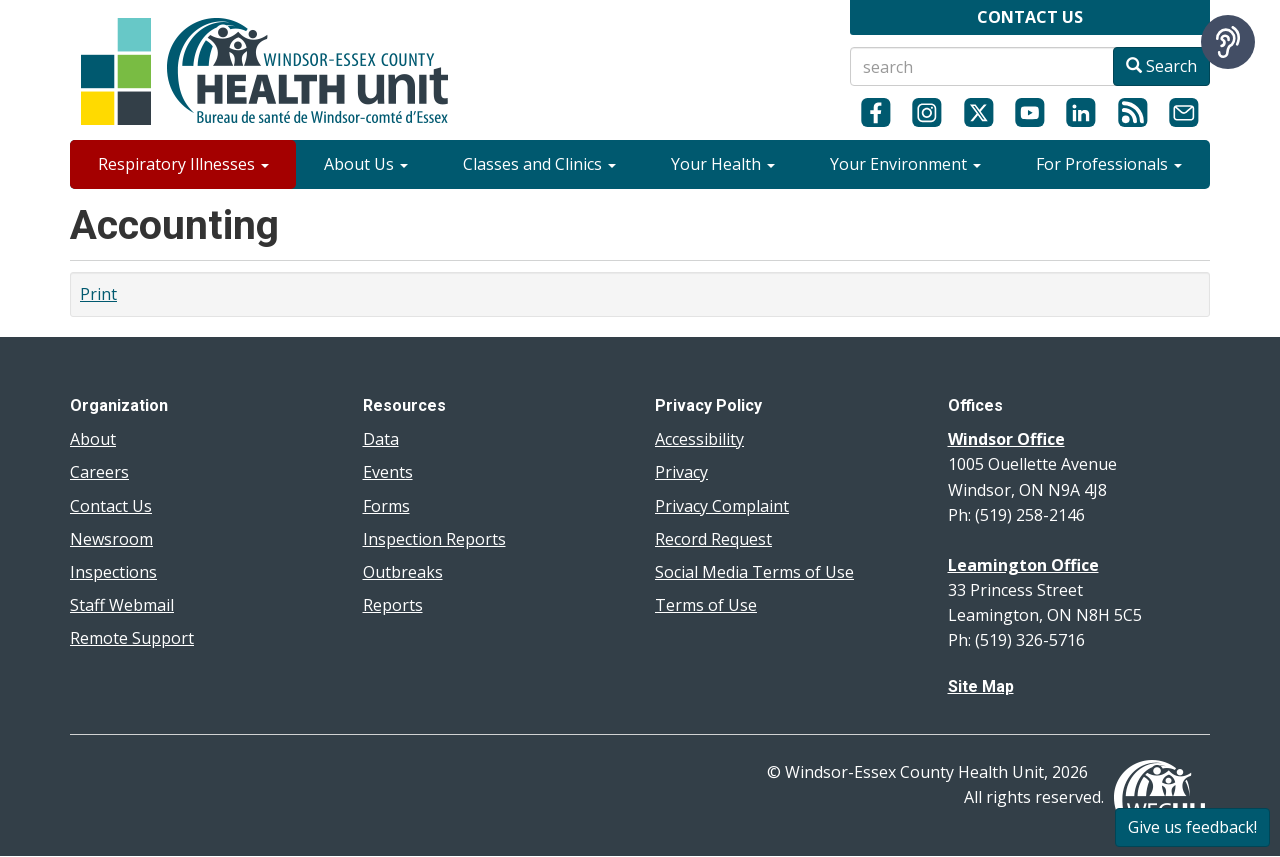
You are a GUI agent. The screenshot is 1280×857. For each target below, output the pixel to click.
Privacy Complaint (722, 506)
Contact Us (111, 506)
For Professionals (1109, 164)
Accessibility (699, 439)
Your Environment (905, 164)
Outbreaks (403, 572)
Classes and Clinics (539, 164)
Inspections (113, 572)
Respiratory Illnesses (183, 164)
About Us (366, 164)
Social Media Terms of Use (754, 572)
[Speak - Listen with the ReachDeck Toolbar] (1228, 42)
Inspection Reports (434, 539)
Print (98, 294)
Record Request (713, 539)
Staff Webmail (122, 605)
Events (388, 472)
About (93, 439)
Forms (386, 506)
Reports (393, 605)
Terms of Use (706, 605)
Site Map (981, 686)
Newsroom (111, 539)
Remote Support (132, 638)
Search (1161, 66)
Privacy (681, 472)
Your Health (723, 164)
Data (381, 439)
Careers (99, 472)
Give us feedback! (1192, 827)
